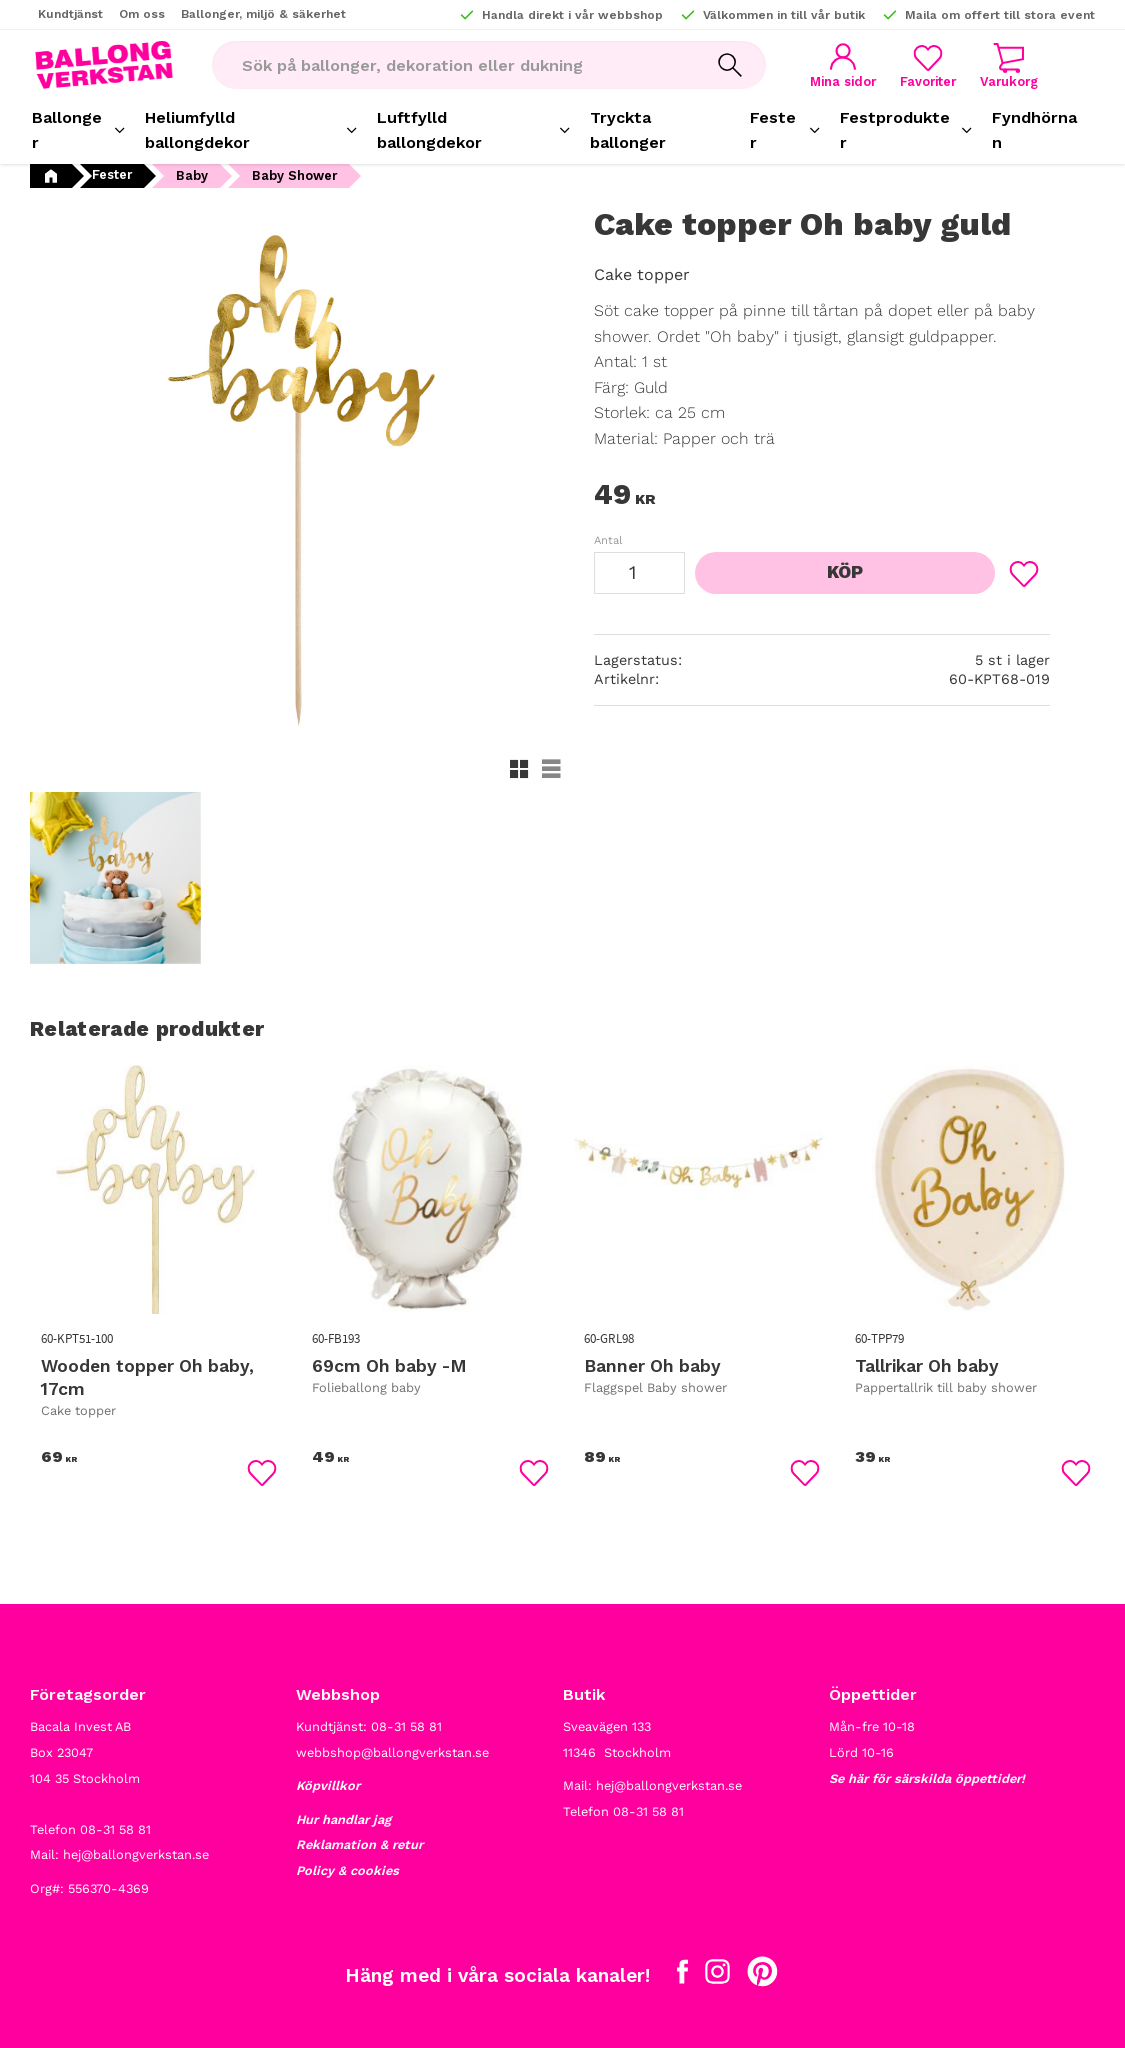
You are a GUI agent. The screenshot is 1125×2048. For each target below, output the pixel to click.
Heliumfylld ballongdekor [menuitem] (197, 130)
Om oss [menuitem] (142, 14)
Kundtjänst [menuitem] (70, 14)
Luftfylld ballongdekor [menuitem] (429, 130)
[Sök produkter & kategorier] (453, 65)
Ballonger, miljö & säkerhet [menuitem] (263, 14)
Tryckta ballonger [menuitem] (628, 130)
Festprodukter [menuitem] (895, 130)
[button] (928, 65)
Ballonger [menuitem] (67, 130)
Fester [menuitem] (773, 130)
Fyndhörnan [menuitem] (1034, 130)
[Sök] (730, 65)
